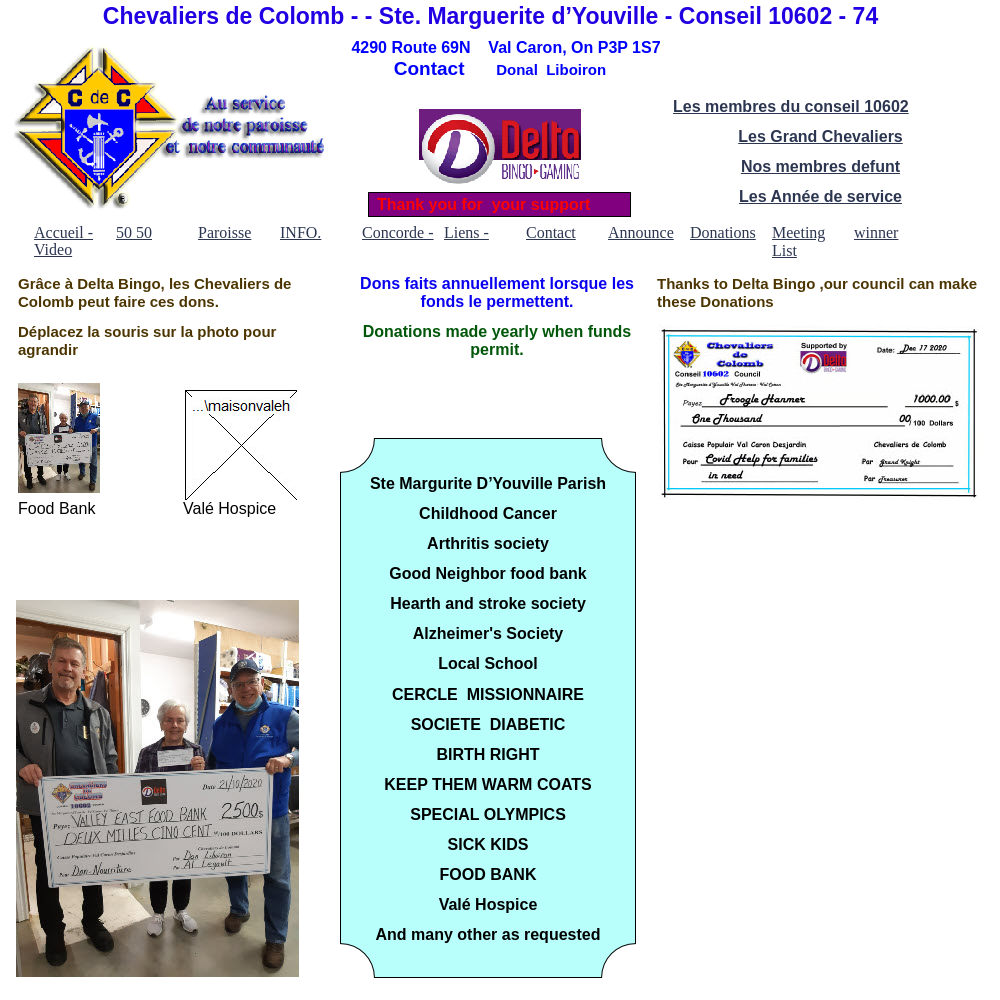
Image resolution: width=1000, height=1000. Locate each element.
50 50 (134, 232)
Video (53, 249)
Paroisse (224, 232)
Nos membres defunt (820, 166)
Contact (551, 232)
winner (876, 232)
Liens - (466, 232)
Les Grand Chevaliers (820, 136)
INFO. (300, 232)
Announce (641, 232)
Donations (723, 232)
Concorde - (398, 232)
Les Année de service (820, 196)
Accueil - (63, 232)
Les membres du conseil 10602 (791, 106)
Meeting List (798, 232)
